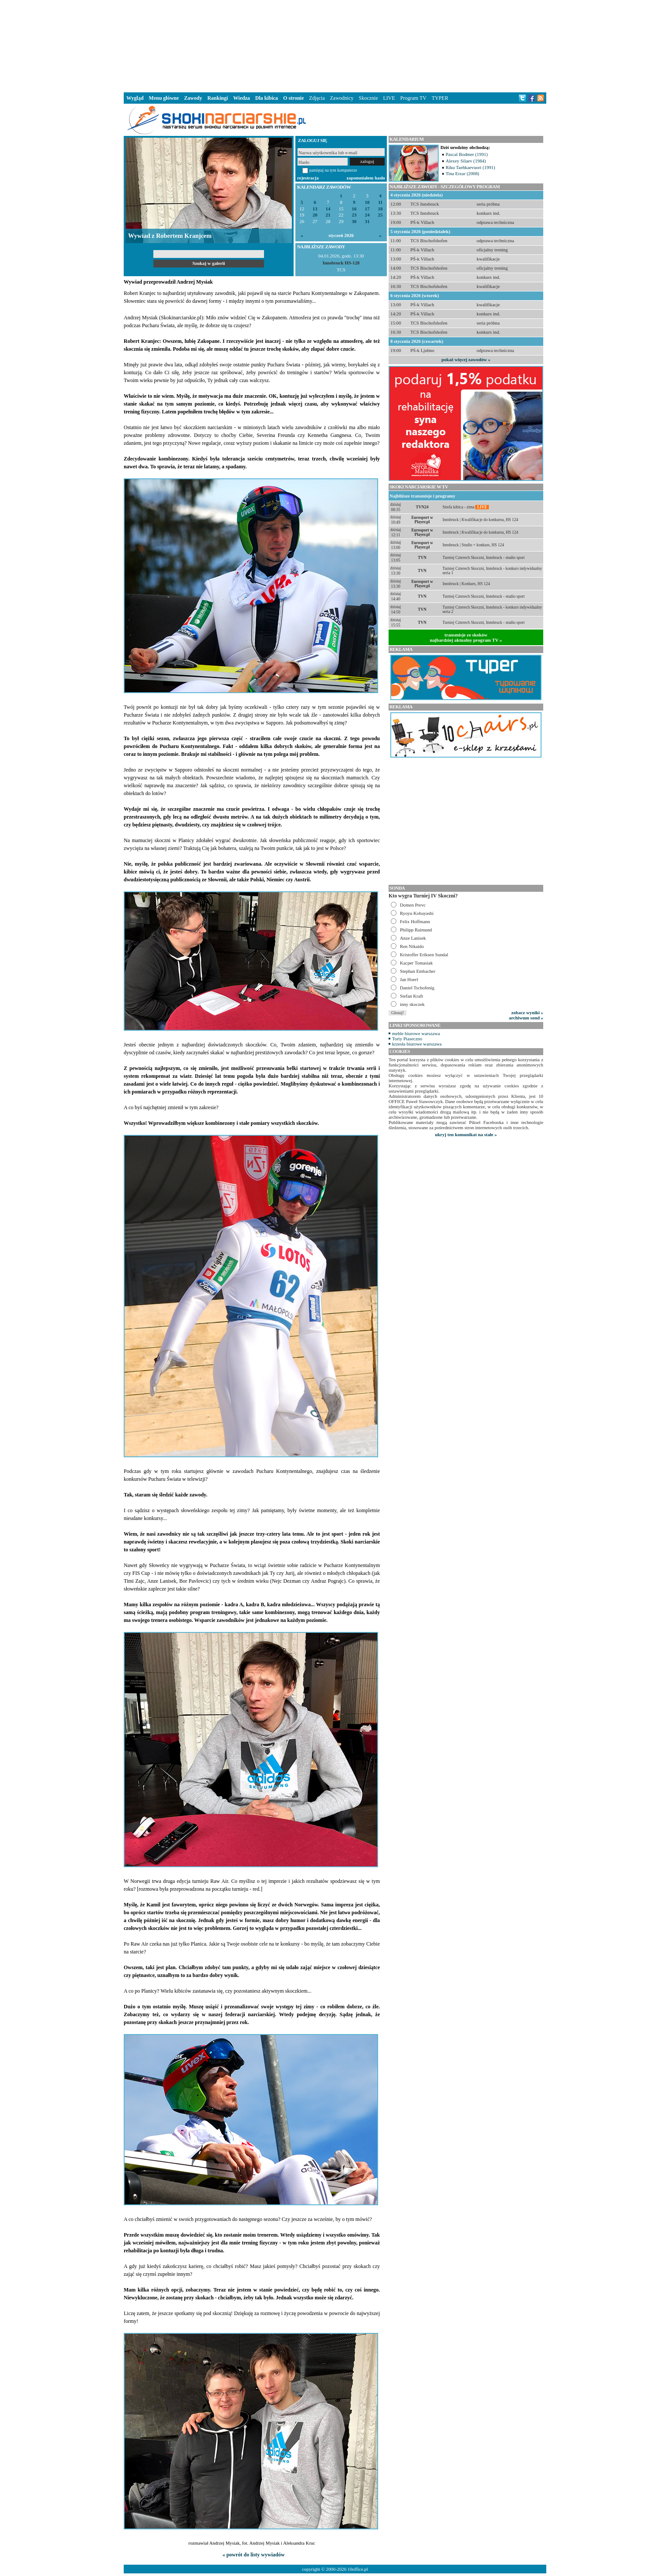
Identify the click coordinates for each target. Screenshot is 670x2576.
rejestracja (308, 177)
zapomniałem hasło (366, 177)
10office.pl (358, 2569)
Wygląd (135, 98)
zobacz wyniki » (527, 1012)
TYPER (440, 98)
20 (315, 215)
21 (328, 215)
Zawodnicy (342, 98)
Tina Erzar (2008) (462, 173)
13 (315, 208)
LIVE (389, 98)
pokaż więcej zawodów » (465, 359)
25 (380, 215)
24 (367, 215)
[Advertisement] (335, 45)
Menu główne (164, 98)
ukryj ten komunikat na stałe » (466, 1134)
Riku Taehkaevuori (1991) (470, 167)
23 (354, 215)
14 (328, 208)
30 (354, 221)
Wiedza (241, 98)
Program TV (413, 98)
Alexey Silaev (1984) (466, 160)
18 (380, 208)
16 (354, 208)
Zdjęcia (317, 98)
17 (367, 208)
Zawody (193, 98)
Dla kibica (266, 98)
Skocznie (368, 98)
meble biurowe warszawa (416, 1033)
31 (367, 221)
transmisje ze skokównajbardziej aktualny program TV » (466, 637)
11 (380, 202)
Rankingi (217, 98)
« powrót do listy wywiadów (254, 2555)
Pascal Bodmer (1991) (467, 154)
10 (367, 202)
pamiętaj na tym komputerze (333, 170)
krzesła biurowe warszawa (417, 1043)
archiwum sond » (526, 1017)
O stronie (293, 98)
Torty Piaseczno (407, 1038)
